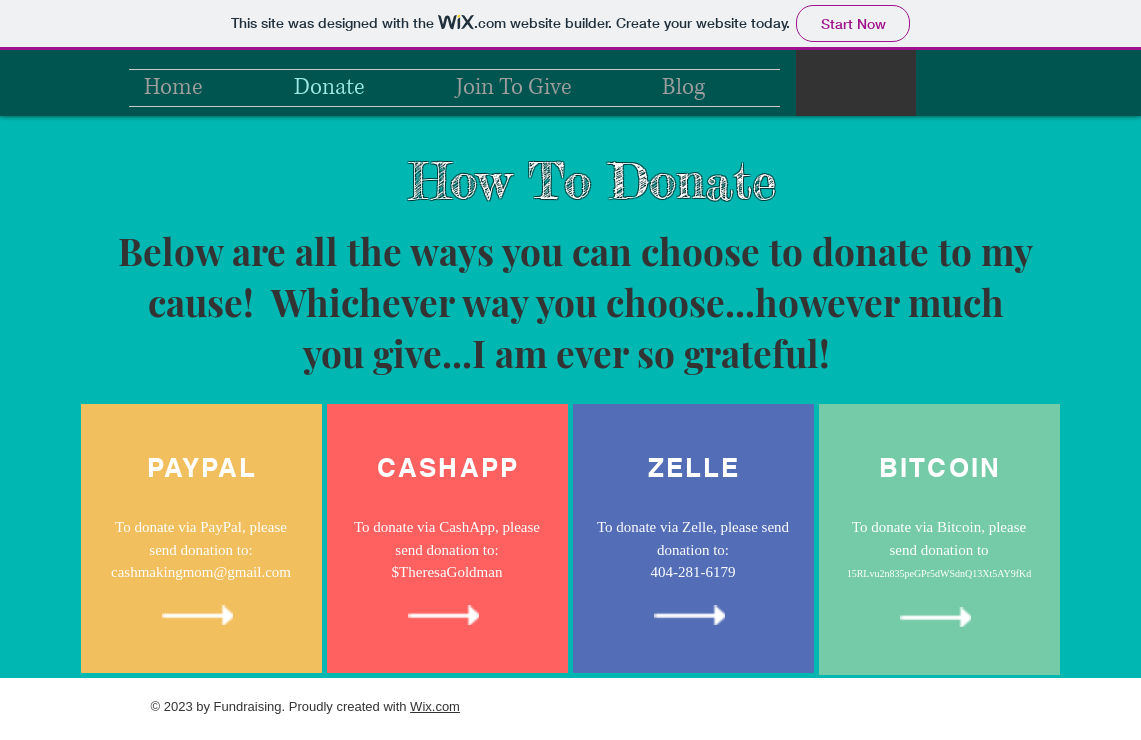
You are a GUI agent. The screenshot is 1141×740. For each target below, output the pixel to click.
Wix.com (435, 706)
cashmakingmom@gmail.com (201, 572)
